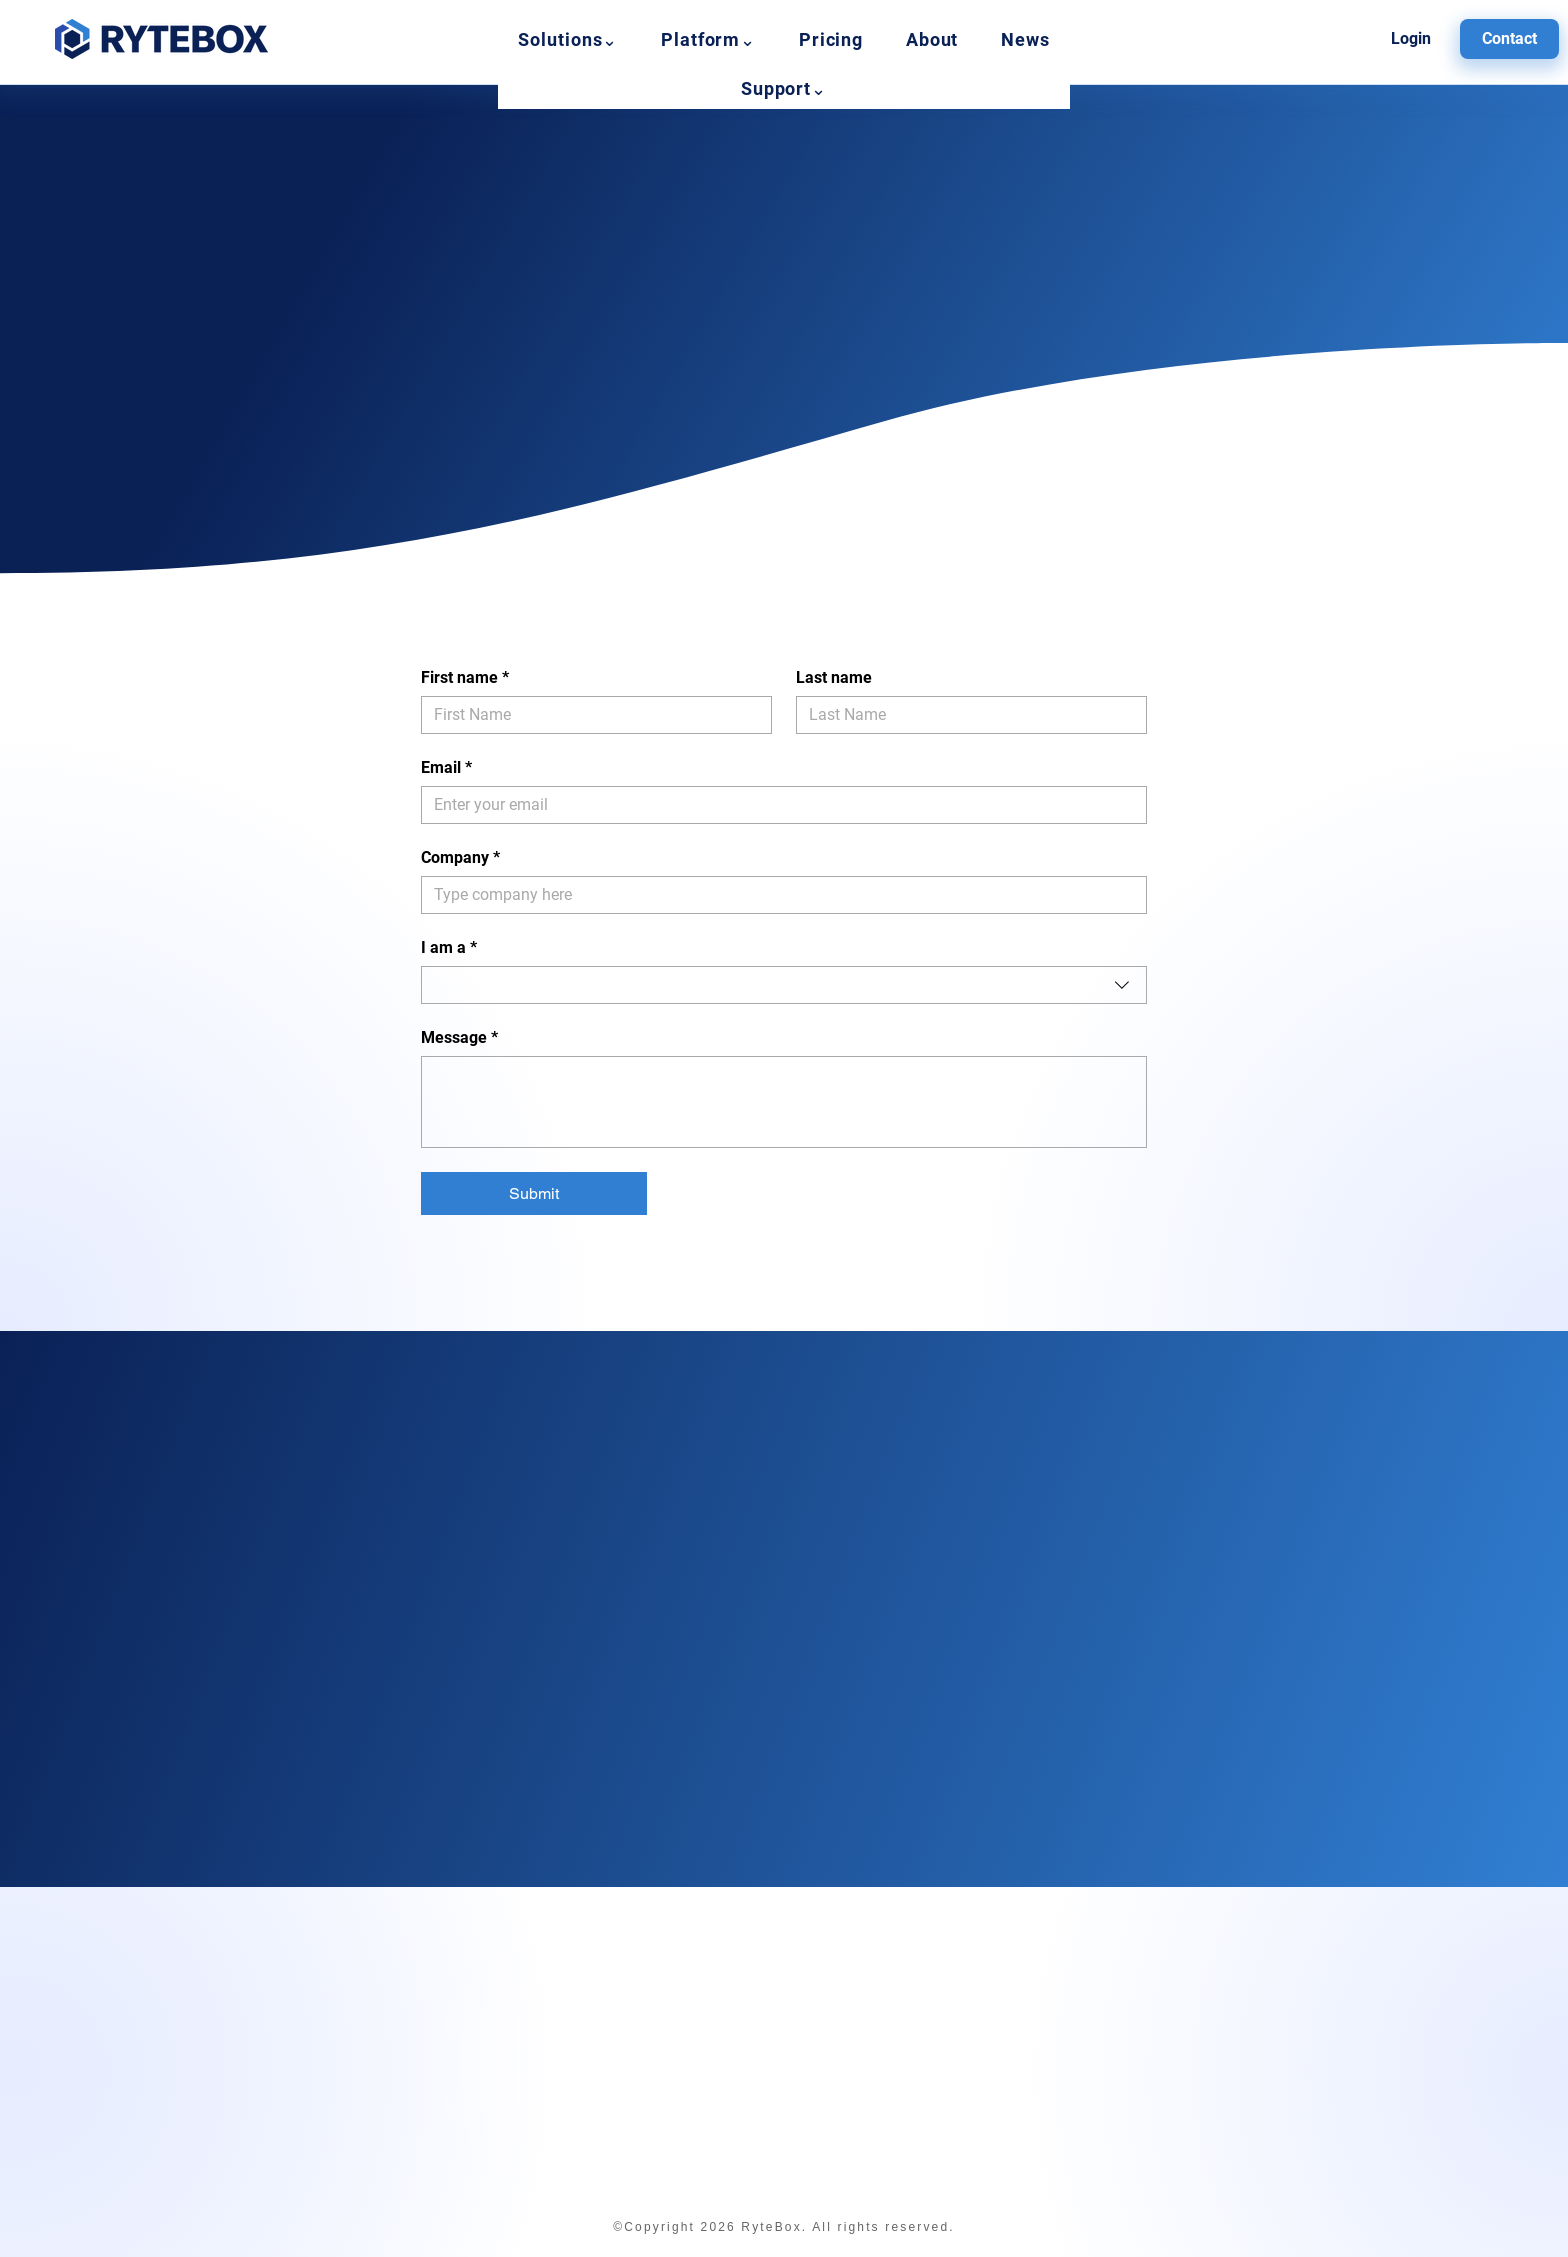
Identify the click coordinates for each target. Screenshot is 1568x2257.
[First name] (590, 715)
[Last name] (965, 715)
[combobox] (784, 985)
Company (460, 858)
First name (465, 678)
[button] (568, 39)
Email (446, 768)
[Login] (1411, 39)
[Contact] (1509, 39)
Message (459, 1038)
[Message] (784, 1102)
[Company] (778, 895)
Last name (834, 677)
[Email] (778, 805)
